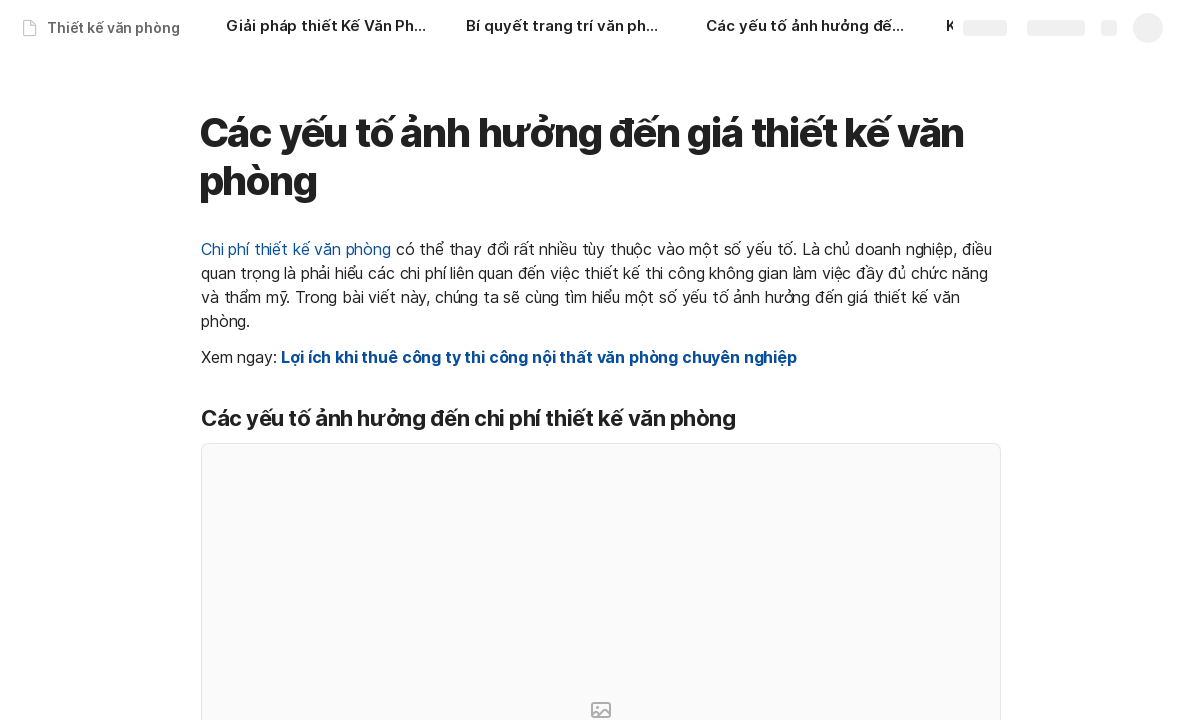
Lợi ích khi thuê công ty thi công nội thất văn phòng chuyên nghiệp (538, 357)
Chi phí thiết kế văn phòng (296, 249)
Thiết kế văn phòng (113, 27)
